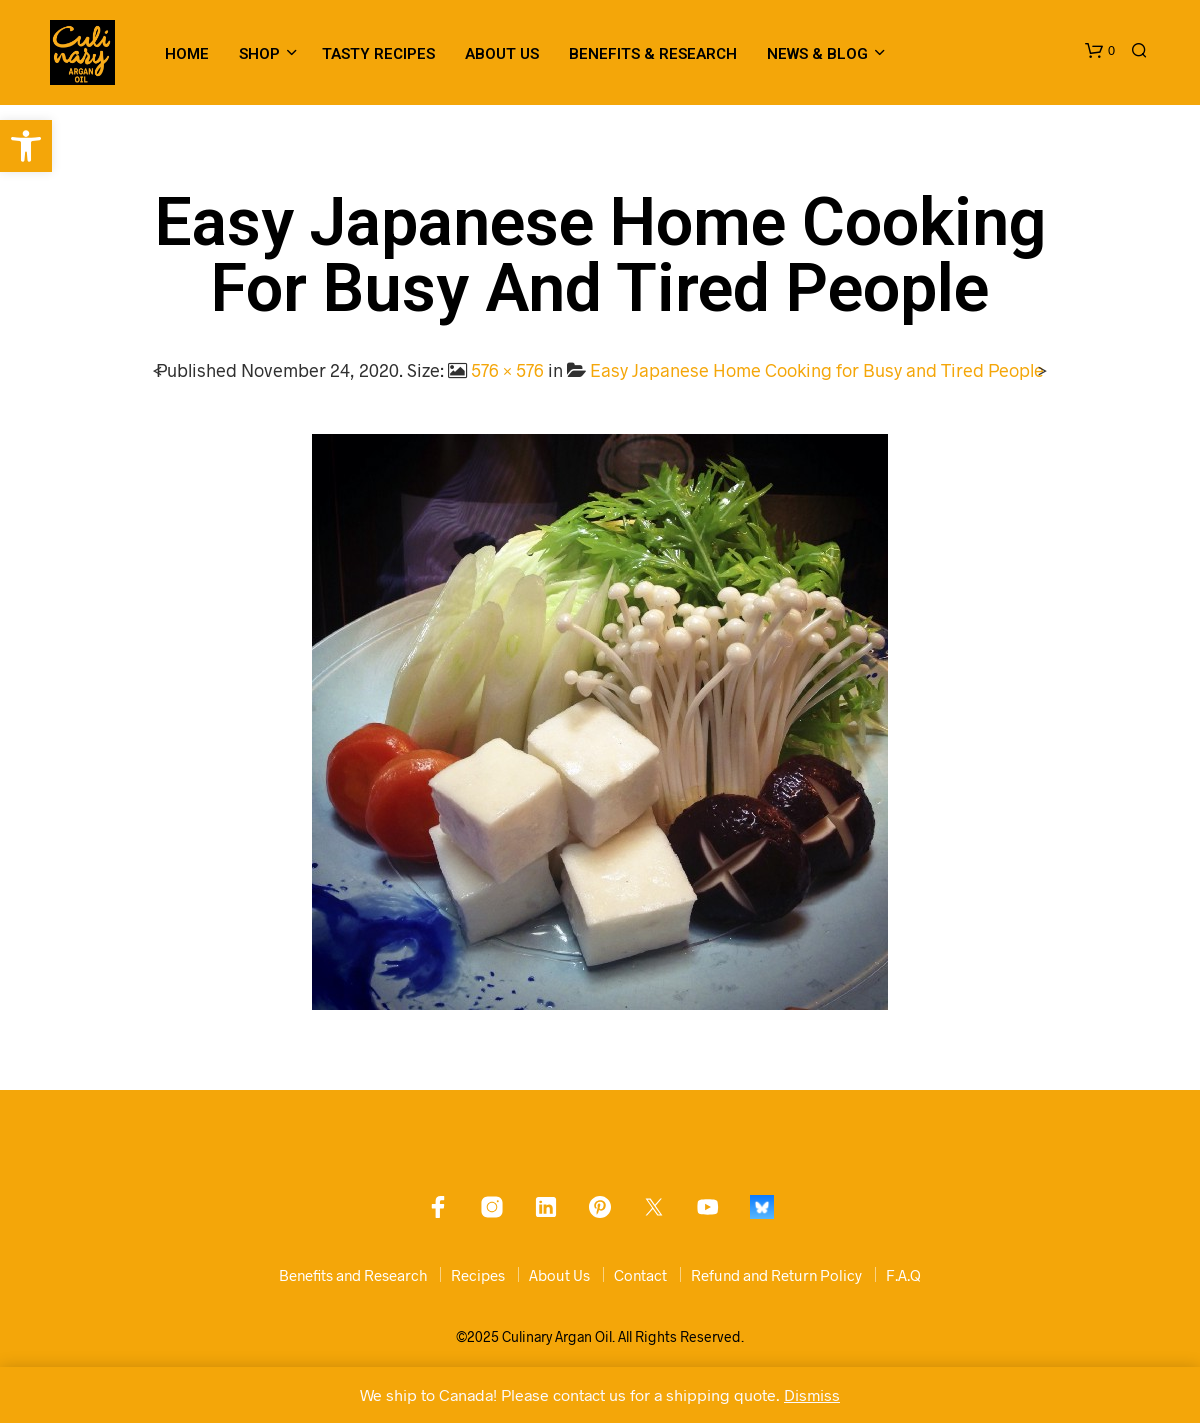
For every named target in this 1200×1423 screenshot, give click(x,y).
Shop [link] (259, 54)
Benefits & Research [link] (653, 54)
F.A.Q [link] (903, 1275)
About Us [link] (502, 54)
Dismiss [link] (812, 1394)
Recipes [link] (478, 1275)
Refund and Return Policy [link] (776, 1275)
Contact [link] (640, 1275)
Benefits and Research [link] (353, 1275)
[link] (26, 146)
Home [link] (187, 54)
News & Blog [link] (817, 54)
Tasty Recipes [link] (378, 54)
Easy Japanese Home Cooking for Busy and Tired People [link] (817, 370)
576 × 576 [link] (507, 370)
